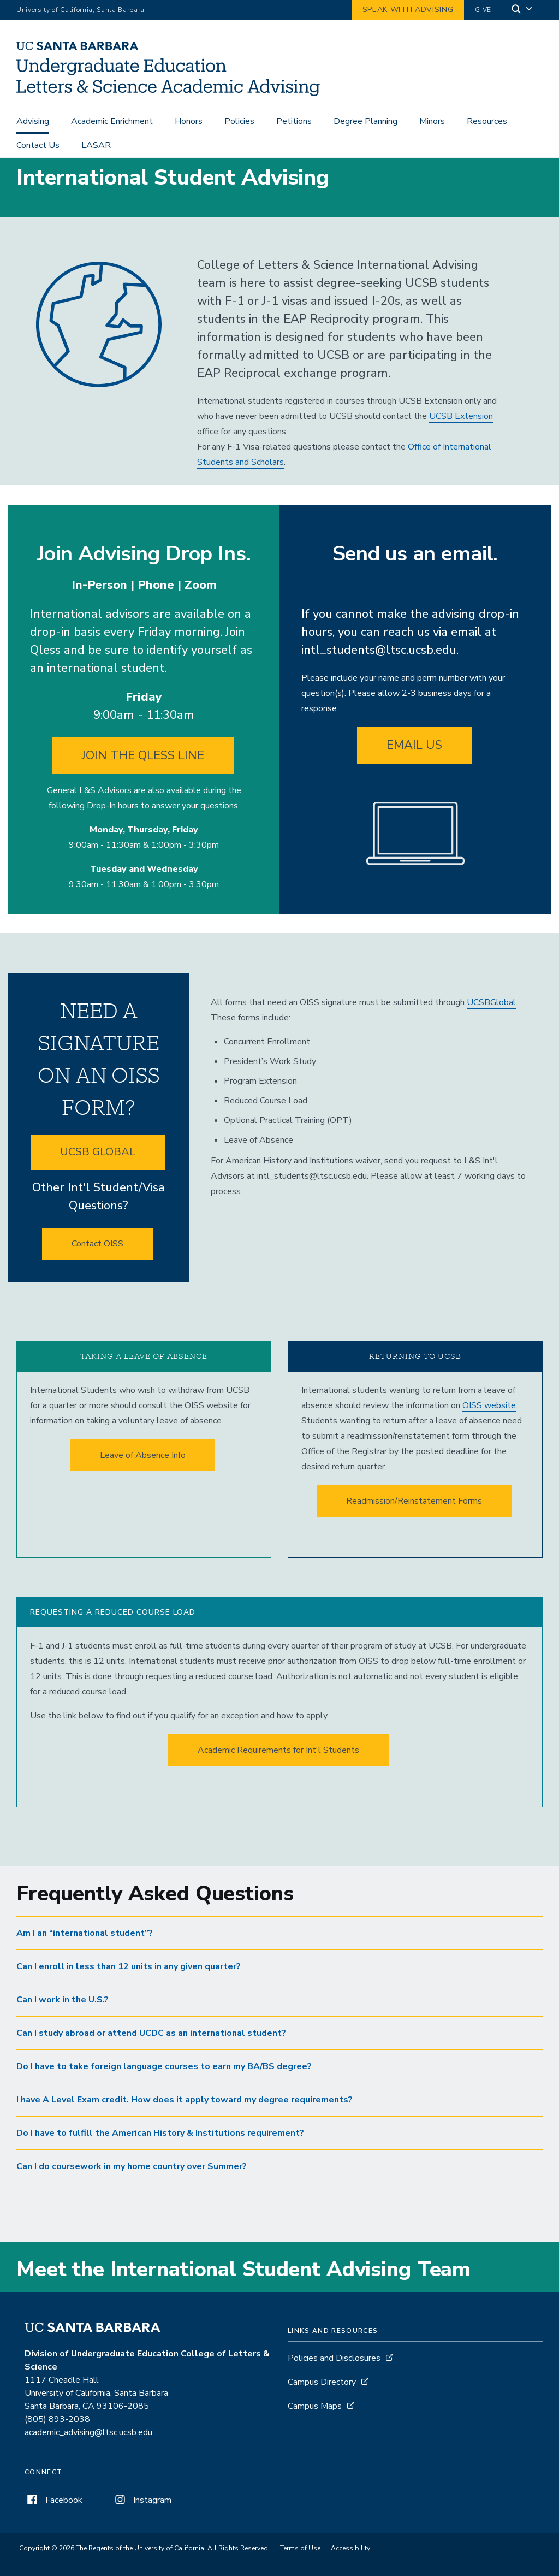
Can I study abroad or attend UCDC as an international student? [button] (151, 2053)
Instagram (141, 2520)
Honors (189, 121)
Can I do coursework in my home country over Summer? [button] (131, 2186)
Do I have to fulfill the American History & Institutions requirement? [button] (160, 2153)
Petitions (294, 121)
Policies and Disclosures (334, 2378)
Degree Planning (365, 121)
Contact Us (38, 145)
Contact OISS (97, 1263)
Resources (487, 121)
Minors (432, 121)
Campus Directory (322, 2402)
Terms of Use (300, 2567)
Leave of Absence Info (143, 1475)
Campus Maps (315, 2426)
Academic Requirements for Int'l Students (278, 1770)
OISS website (489, 1425)
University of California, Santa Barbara (80, 9)
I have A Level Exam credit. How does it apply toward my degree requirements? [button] (184, 2119)
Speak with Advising (408, 9)
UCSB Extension (461, 436)
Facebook (53, 2520)
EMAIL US (414, 765)
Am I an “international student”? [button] (84, 1953)
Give (483, 9)
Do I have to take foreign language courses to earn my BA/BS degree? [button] (164, 2086)
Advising (32, 121)
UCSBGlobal (491, 1022)
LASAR (96, 145)
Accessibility (350, 2567)
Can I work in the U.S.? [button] (62, 2019)
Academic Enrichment (112, 121)
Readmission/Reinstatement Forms (414, 1521)
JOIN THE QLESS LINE (143, 775)
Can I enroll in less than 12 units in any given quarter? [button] (128, 1986)
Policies (239, 121)
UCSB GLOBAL (97, 1171)
